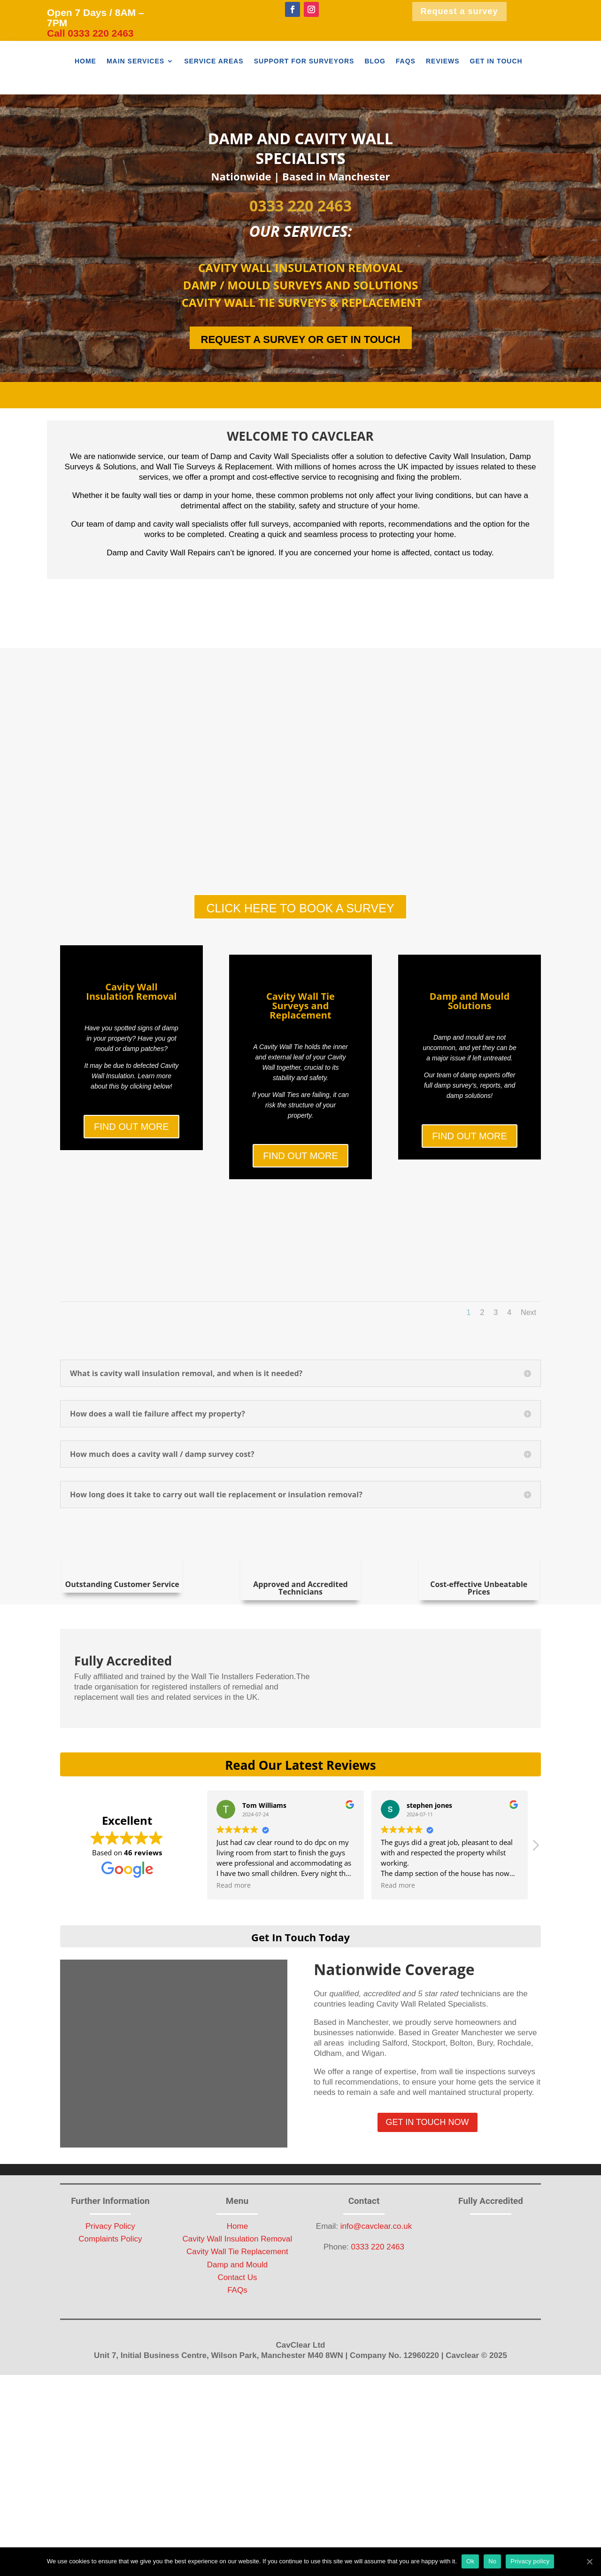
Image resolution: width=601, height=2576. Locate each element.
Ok (470, 2561)
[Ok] (589, 2561)
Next (528, 1406)
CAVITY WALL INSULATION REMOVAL (300, 267)
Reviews (443, 61)
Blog (374, 61)
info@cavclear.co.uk (376, 2319)
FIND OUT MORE (131, 1176)
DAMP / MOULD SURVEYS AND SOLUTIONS (300, 285)
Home (85, 61)
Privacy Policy (110, 2319)
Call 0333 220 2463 (90, 33)
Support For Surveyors (304, 61)
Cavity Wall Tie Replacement (237, 2345)
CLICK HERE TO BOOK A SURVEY (300, 913)
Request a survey (459, 11)
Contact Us (237, 2370)
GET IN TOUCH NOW (427, 2216)
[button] (535, 1941)
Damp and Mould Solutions (470, 1048)
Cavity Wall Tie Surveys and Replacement (300, 1055)
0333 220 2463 (300, 205)
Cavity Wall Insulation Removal (131, 1041)
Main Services (135, 61)
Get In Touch (496, 61)
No (492, 2561)
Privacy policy (529, 2561)
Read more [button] (233, 1979)
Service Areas (214, 61)
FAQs (406, 61)
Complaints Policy (110, 2332)
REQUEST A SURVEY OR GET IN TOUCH (301, 339)
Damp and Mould (237, 2358)
